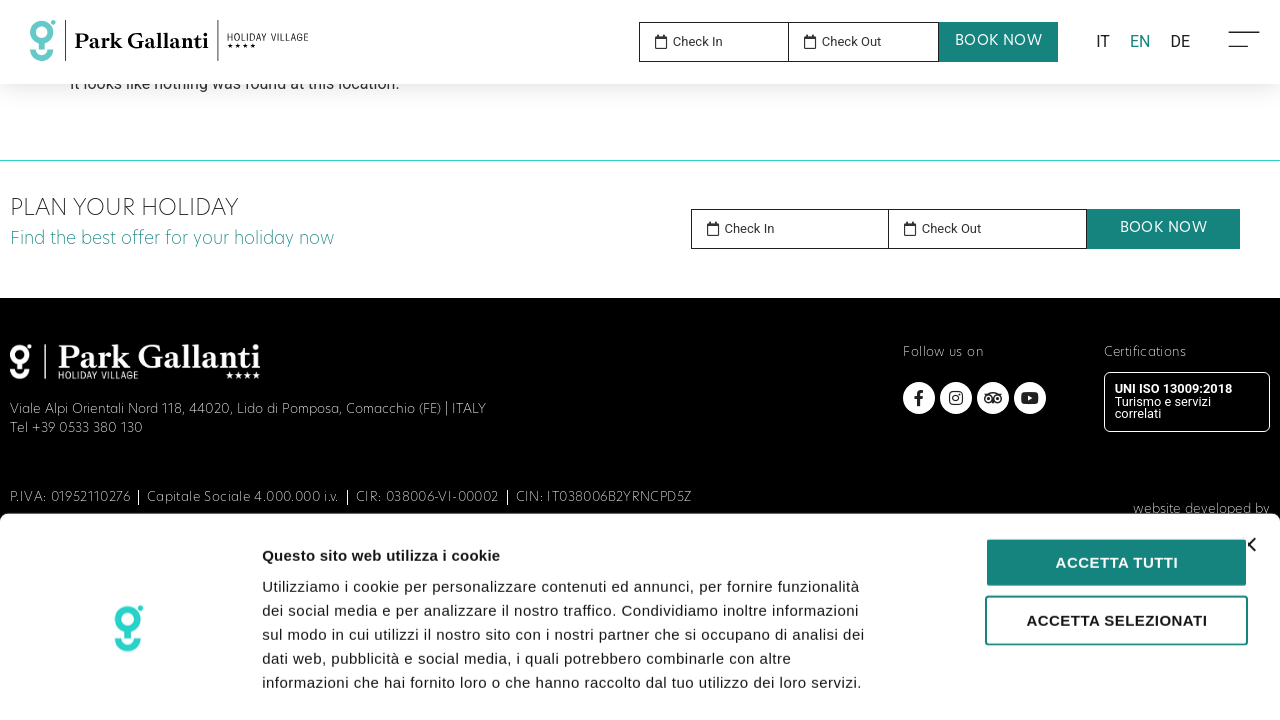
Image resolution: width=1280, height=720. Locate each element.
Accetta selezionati (1062, 537)
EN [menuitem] (1140, 41)
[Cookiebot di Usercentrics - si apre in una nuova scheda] (129, 681)
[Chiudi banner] (1249, 462)
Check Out (952, 228)
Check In (750, 228)
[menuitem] (1103, 42)
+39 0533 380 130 (87, 428)
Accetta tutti (1062, 479)
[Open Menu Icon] (1244, 38)
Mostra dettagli (1052, 680)
